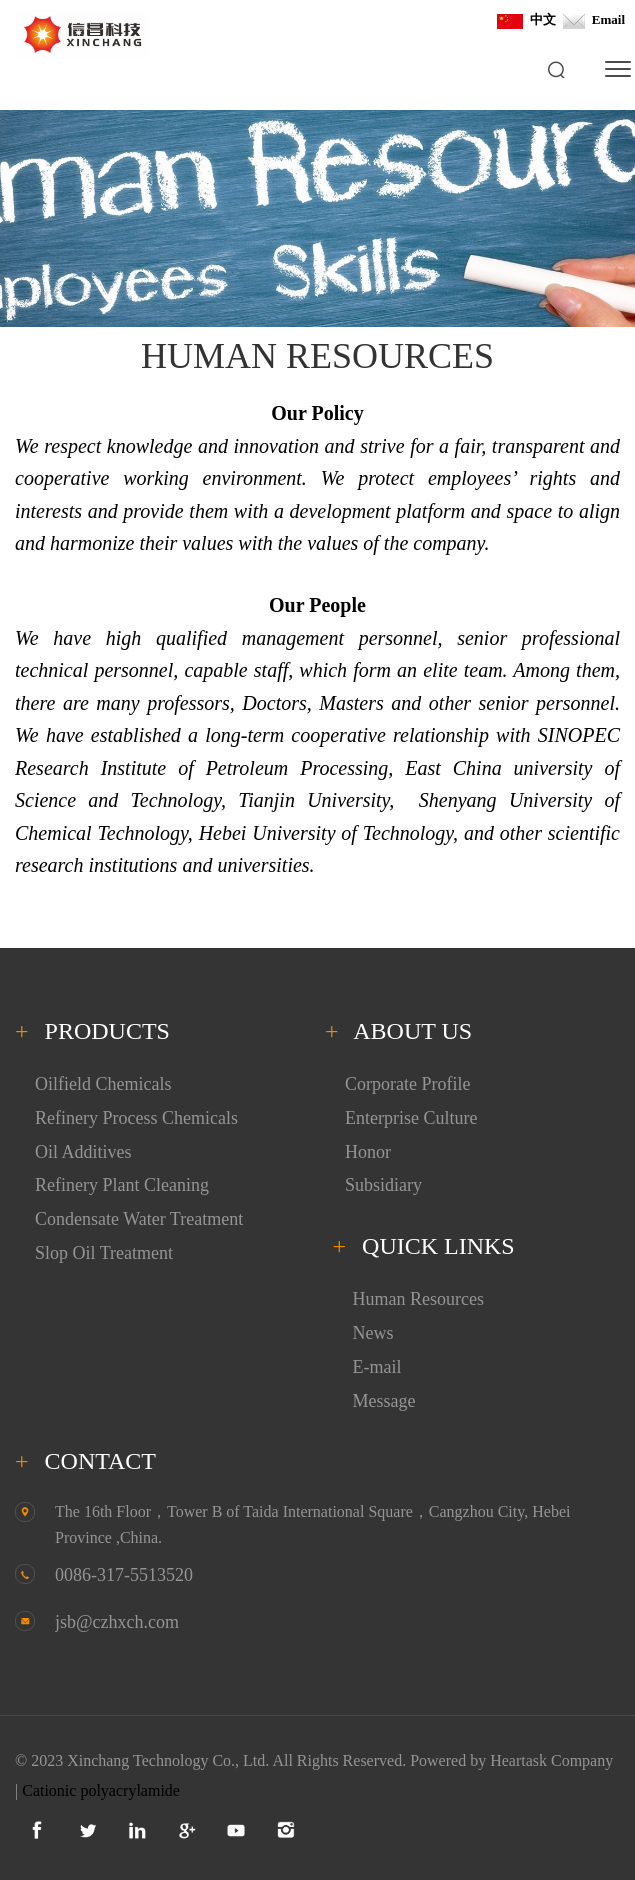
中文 (526, 19)
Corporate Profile (407, 1084)
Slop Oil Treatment (104, 1253)
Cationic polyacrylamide (101, 1790)
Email (593, 19)
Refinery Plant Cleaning (122, 1185)
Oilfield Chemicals (103, 1084)
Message (384, 1401)
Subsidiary (383, 1185)
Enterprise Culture (411, 1118)
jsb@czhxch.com (117, 1622)
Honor (368, 1152)
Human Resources (418, 1299)
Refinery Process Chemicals (136, 1118)
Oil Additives (83, 1152)
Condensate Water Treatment (139, 1219)
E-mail (377, 1367)
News (373, 1333)
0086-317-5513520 (124, 1575)
